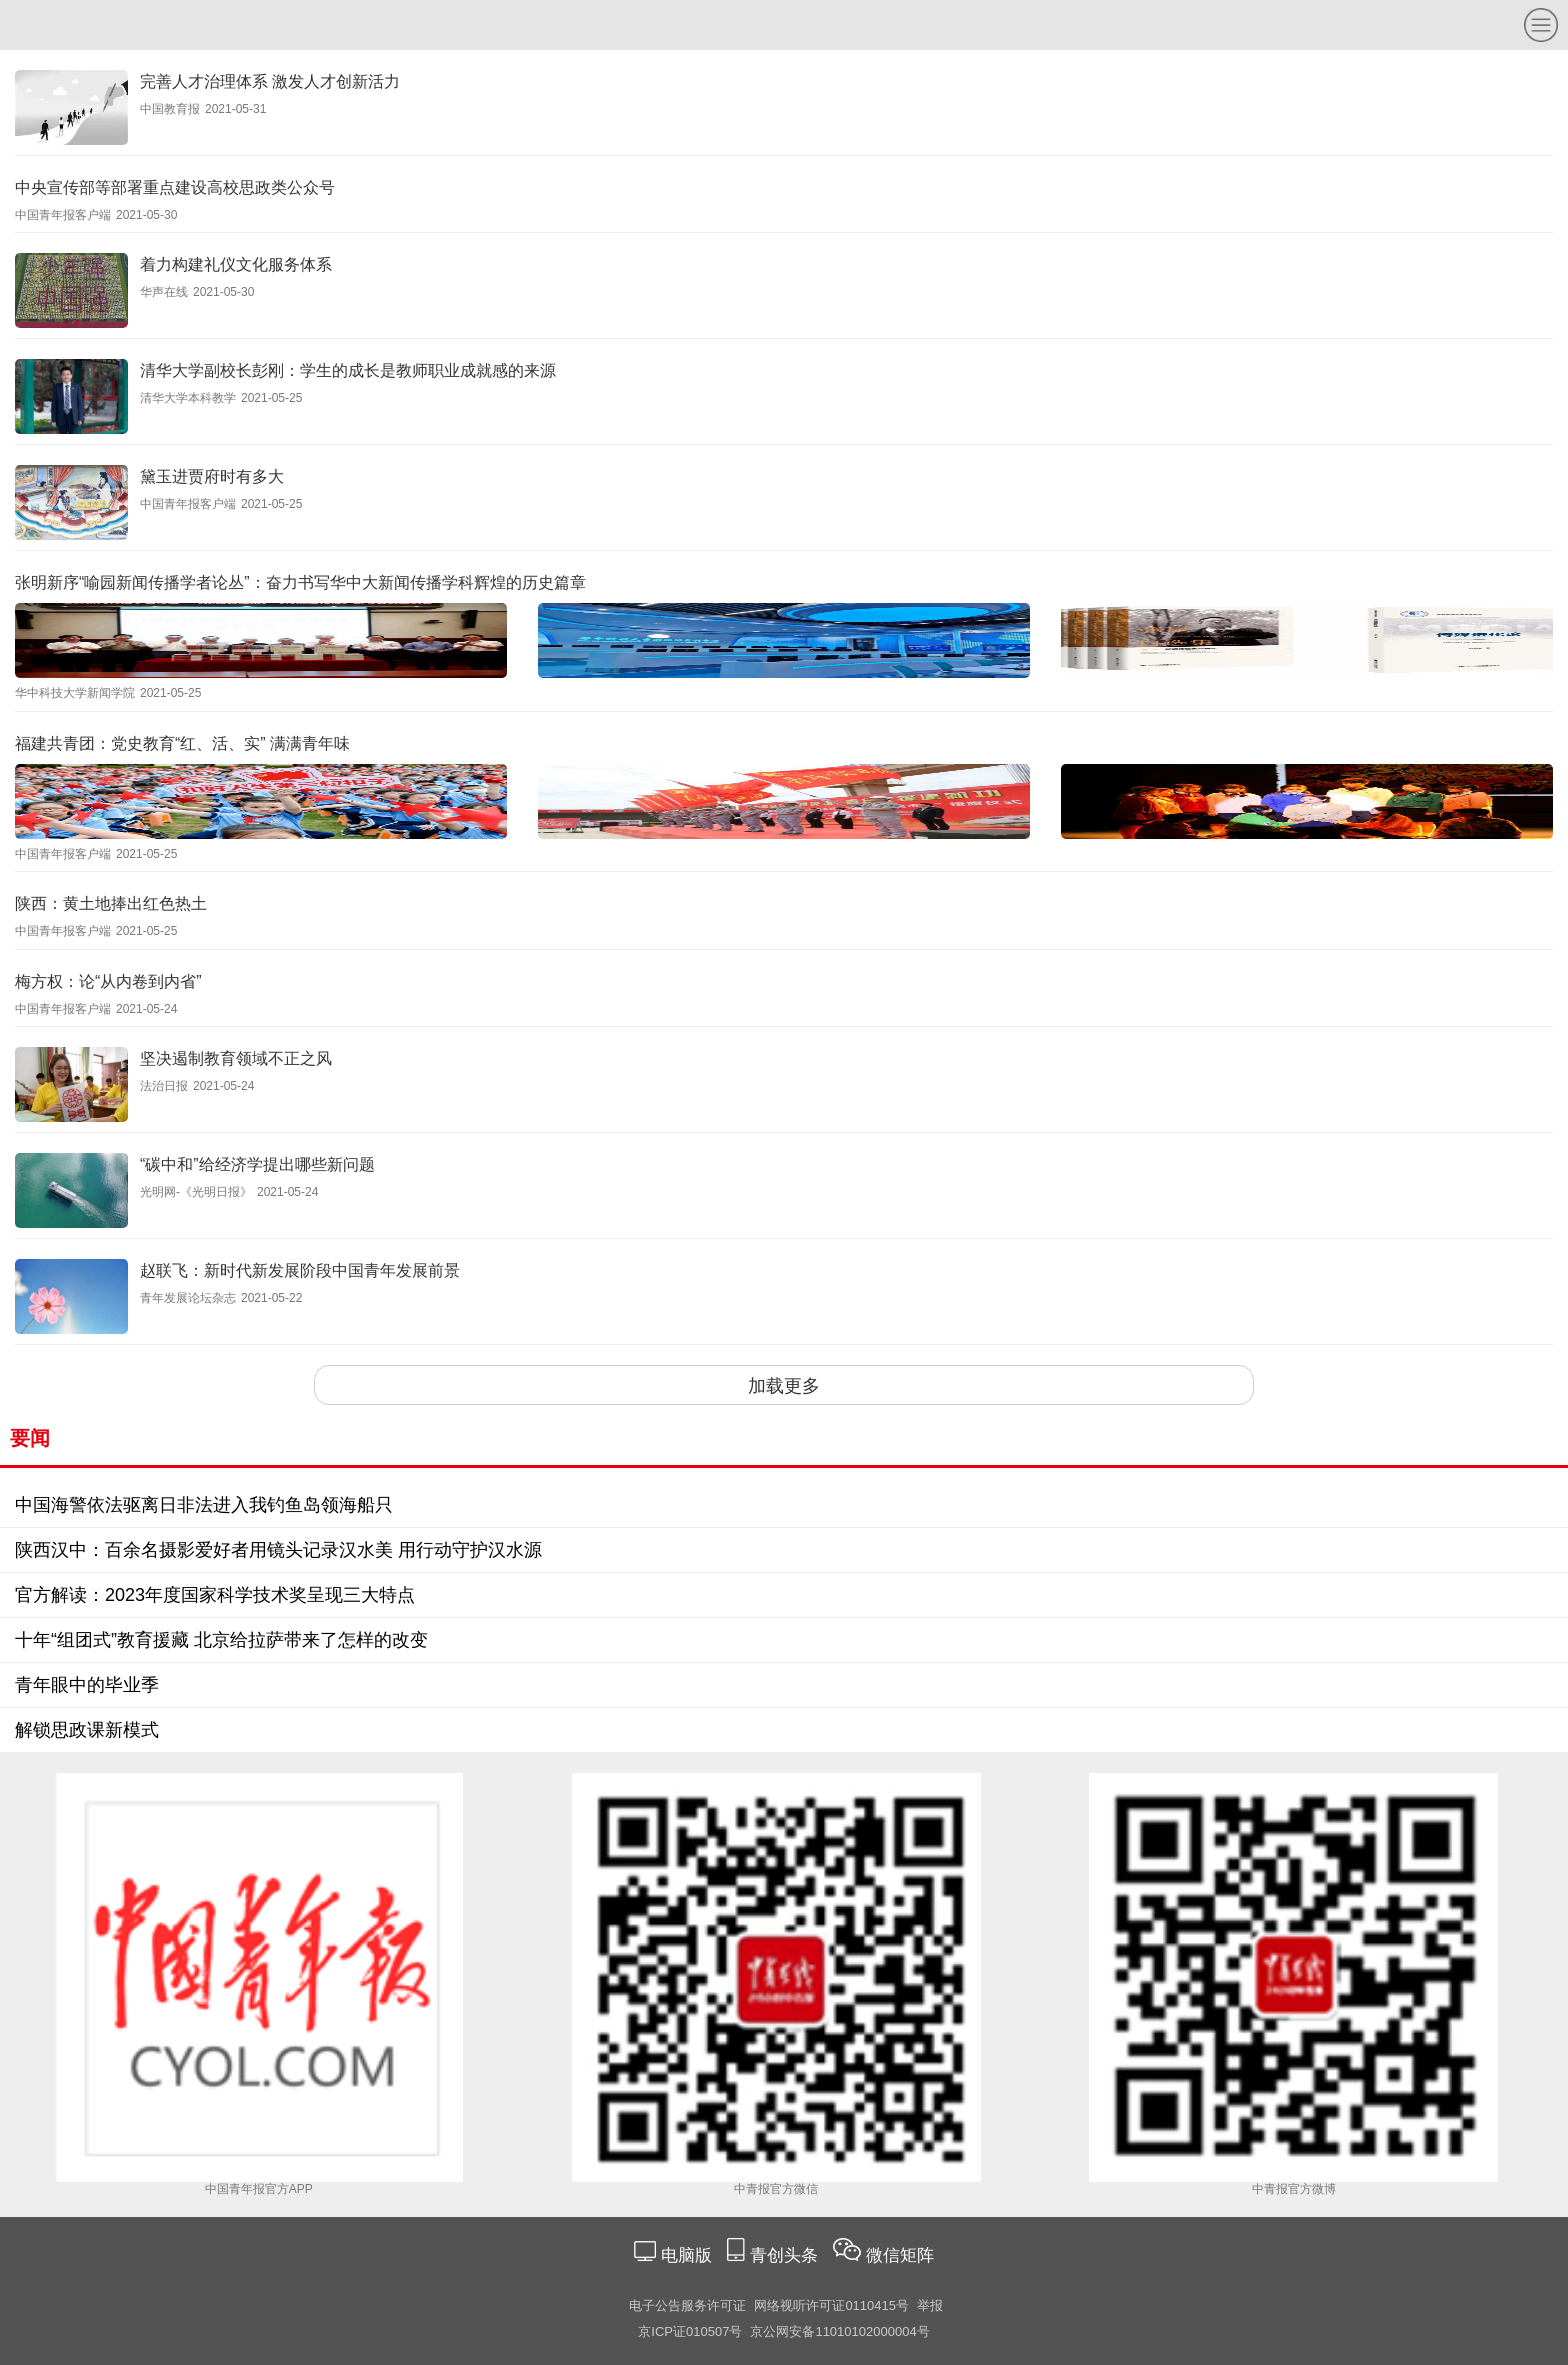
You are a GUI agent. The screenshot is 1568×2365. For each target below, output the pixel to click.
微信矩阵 (900, 2255)
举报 (930, 2305)
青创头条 (786, 2255)
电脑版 (686, 2255)
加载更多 (784, 1386)
